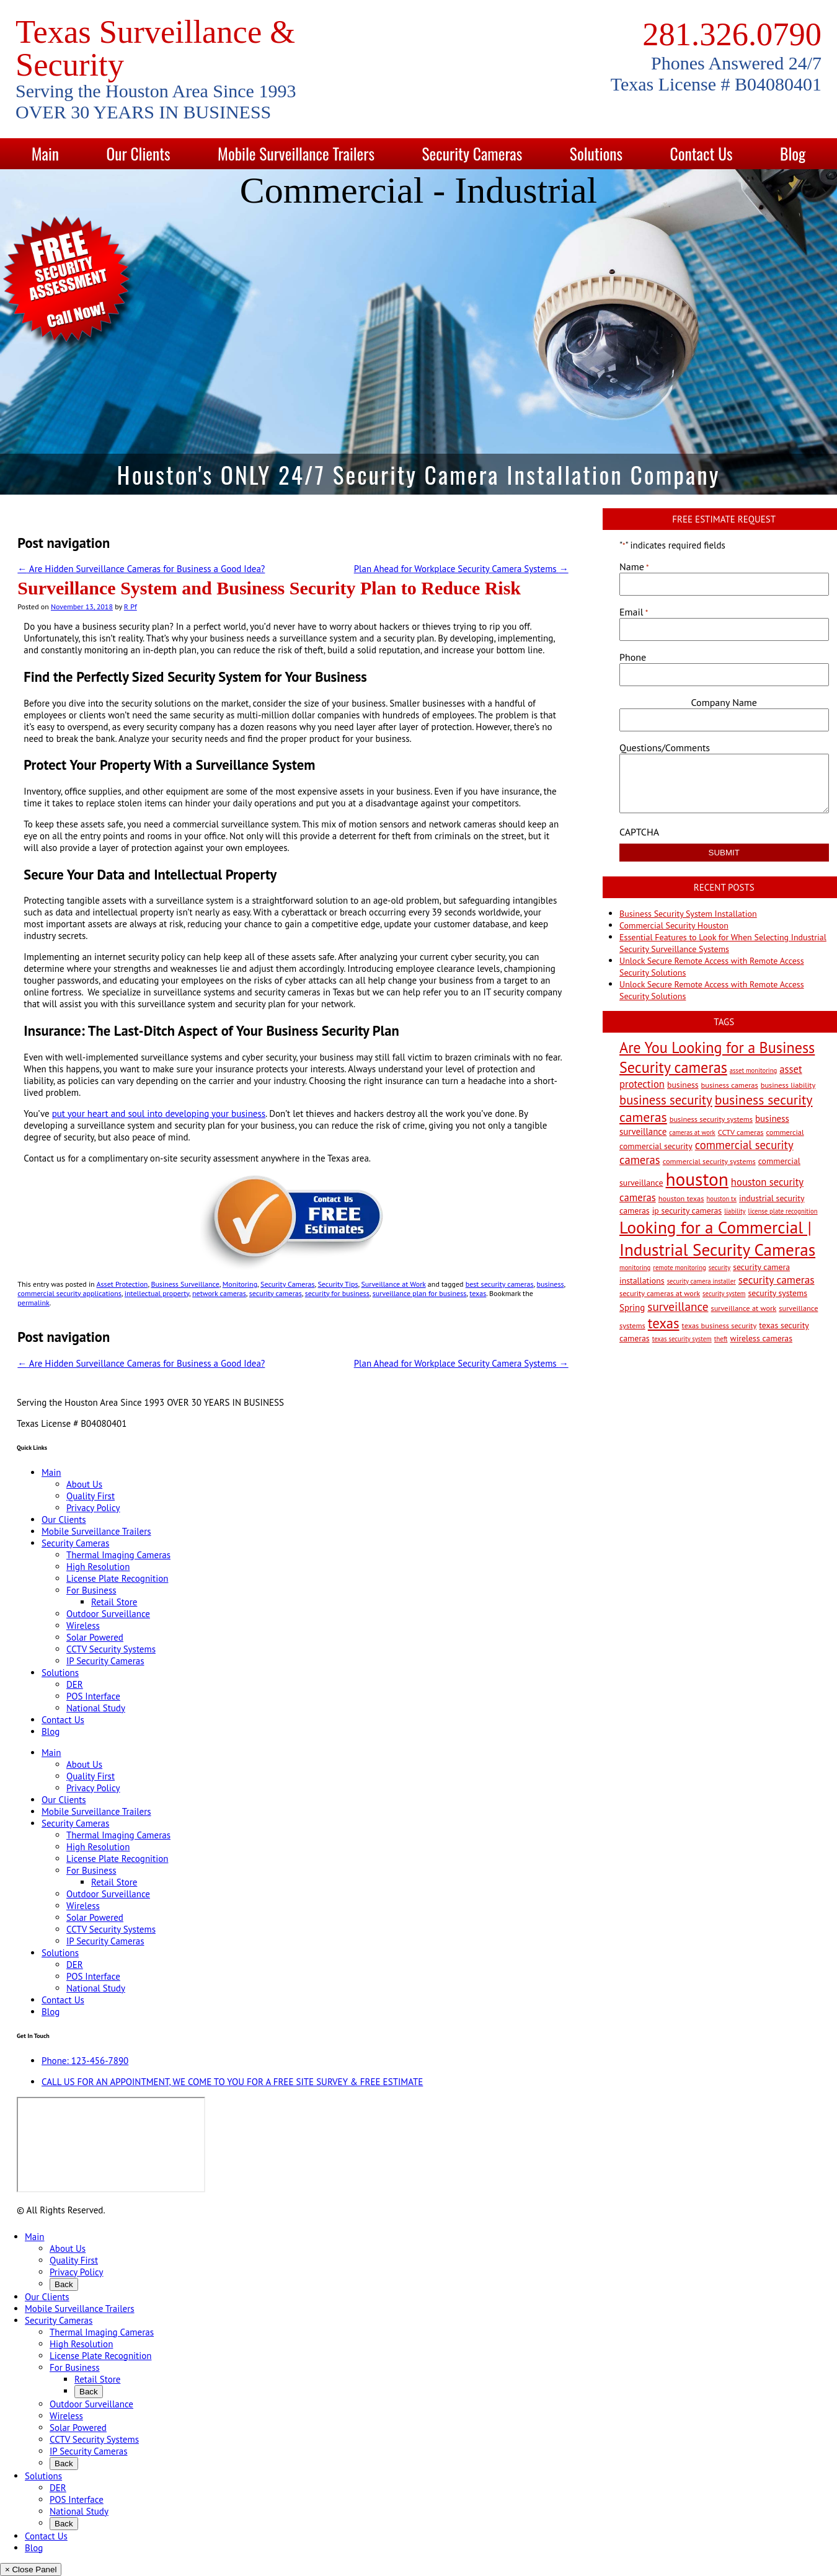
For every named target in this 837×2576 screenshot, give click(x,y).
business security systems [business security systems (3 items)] (711, 1119)
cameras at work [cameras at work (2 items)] (692, 1132)
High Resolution (98, 1567)
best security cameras (500, 1284)
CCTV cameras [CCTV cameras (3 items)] (741, 1132)
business (550, 1284)
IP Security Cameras (105, 1661)
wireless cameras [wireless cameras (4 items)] (761, 1338)
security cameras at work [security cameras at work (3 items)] (659, 1293)
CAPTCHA (639, 832)
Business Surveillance (185, 1284)
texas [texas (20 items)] (664, 1323)
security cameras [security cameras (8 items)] (776, 1280)
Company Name (724, 702)
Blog (792, 153)
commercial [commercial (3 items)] (785, 1132)
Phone (632, 657)
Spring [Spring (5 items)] (632, 1307)
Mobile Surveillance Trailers (296, 153)
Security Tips (338, 1284)
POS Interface (93, 1696)
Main (45, 153)
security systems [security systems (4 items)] (777, 1293)
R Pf (130, 606)
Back (64, 2284)
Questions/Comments (664, 747)
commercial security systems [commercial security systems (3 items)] (709, 1161)
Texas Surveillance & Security (155, 48)
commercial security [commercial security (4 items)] (656, 1146)
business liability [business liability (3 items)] (788, 1085)
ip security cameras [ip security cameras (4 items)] (687, 1210)
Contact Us (701, 153)
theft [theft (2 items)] (721, 1338)
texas (477, 1293)
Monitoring (240, 1284)
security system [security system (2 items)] (723, 1293)
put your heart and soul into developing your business (158, 1113)
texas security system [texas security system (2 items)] (682, 1338)
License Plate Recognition (117, 1578)
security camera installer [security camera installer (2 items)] (701, 1281)
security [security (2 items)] (719, 1267)
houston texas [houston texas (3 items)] (681, 1198)
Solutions (596, 153)
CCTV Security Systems (111, 1649)
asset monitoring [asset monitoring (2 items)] (753, 1070)
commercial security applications (69, 1293)
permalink (33, 1302)
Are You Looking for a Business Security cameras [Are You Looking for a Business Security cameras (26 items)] (717, 1057)
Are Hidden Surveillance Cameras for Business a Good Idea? (141, 569)
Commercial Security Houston (673, 925)
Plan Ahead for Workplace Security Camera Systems (461, 569)
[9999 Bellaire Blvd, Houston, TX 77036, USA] (111, 2144)
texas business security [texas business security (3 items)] (719, 1325)
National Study (95, 1708)
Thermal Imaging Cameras (118, 1555)
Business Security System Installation (688, 913)
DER (74, 1684)
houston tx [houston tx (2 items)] (721, 1198)
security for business (337, 1293)
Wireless (83, 1625)
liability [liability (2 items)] (734, 1211)
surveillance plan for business (420, 1293)
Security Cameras (472, 153)
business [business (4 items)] (683, 1084)
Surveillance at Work (393, 1284)
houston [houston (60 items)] (697, 1179)
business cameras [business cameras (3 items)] (729, 1085)
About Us (84, 1484)
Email (633, 612)
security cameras (275, 1293)
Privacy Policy (93, 1508)
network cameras (219, 1293)
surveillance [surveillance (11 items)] (677, 1306)
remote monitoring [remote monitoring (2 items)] (679, 1267)
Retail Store (114, 1602)
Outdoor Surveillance (108, 1614)
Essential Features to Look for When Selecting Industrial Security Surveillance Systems (722, 943)
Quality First (90, 1496)
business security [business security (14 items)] (665, 1100)
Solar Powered (94, 1637)
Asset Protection (122, 1284)
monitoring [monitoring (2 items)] (634, 1267)
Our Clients (138, 153)
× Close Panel (30, 2569)
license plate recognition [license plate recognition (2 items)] (783, 1211)
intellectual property (157, 1293)
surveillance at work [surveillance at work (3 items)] (743, 1308)
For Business (91, 1590)
